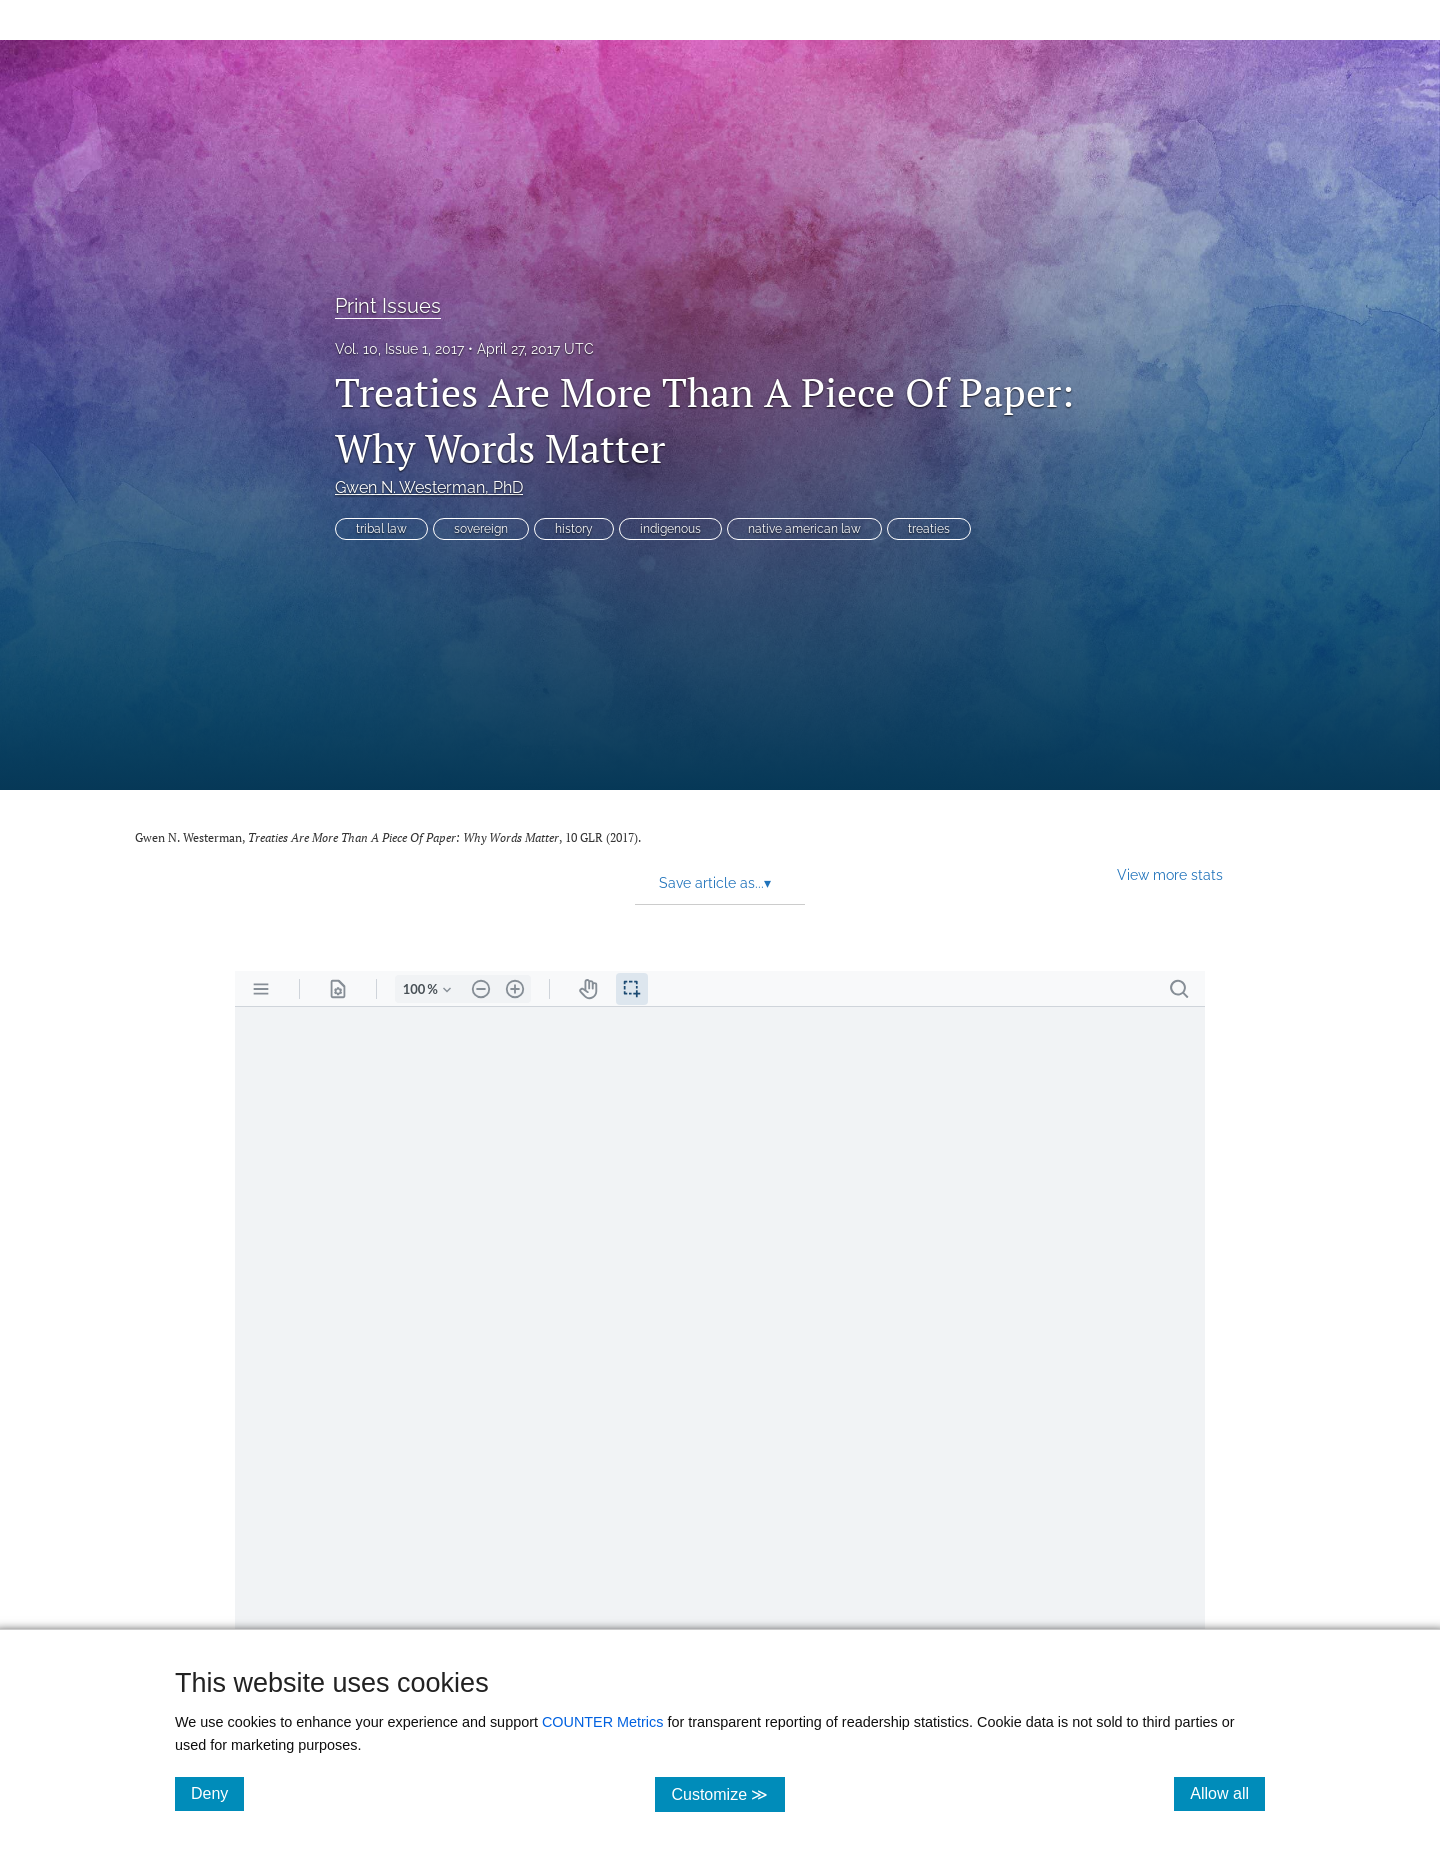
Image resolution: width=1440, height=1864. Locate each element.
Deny (217, 1793)
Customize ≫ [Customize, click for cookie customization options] (727, 1793)
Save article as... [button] (715, 883)
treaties (929, 529)
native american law (804, 529)
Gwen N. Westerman (429, 487)
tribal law (381, 529)
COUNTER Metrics (603, 1722)
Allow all (1227, 1793)
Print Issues (388, 306)
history (574, 529)
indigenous (670, 529)
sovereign (481, 529)
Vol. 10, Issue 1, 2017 (399, 349)
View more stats (1170, 874)
